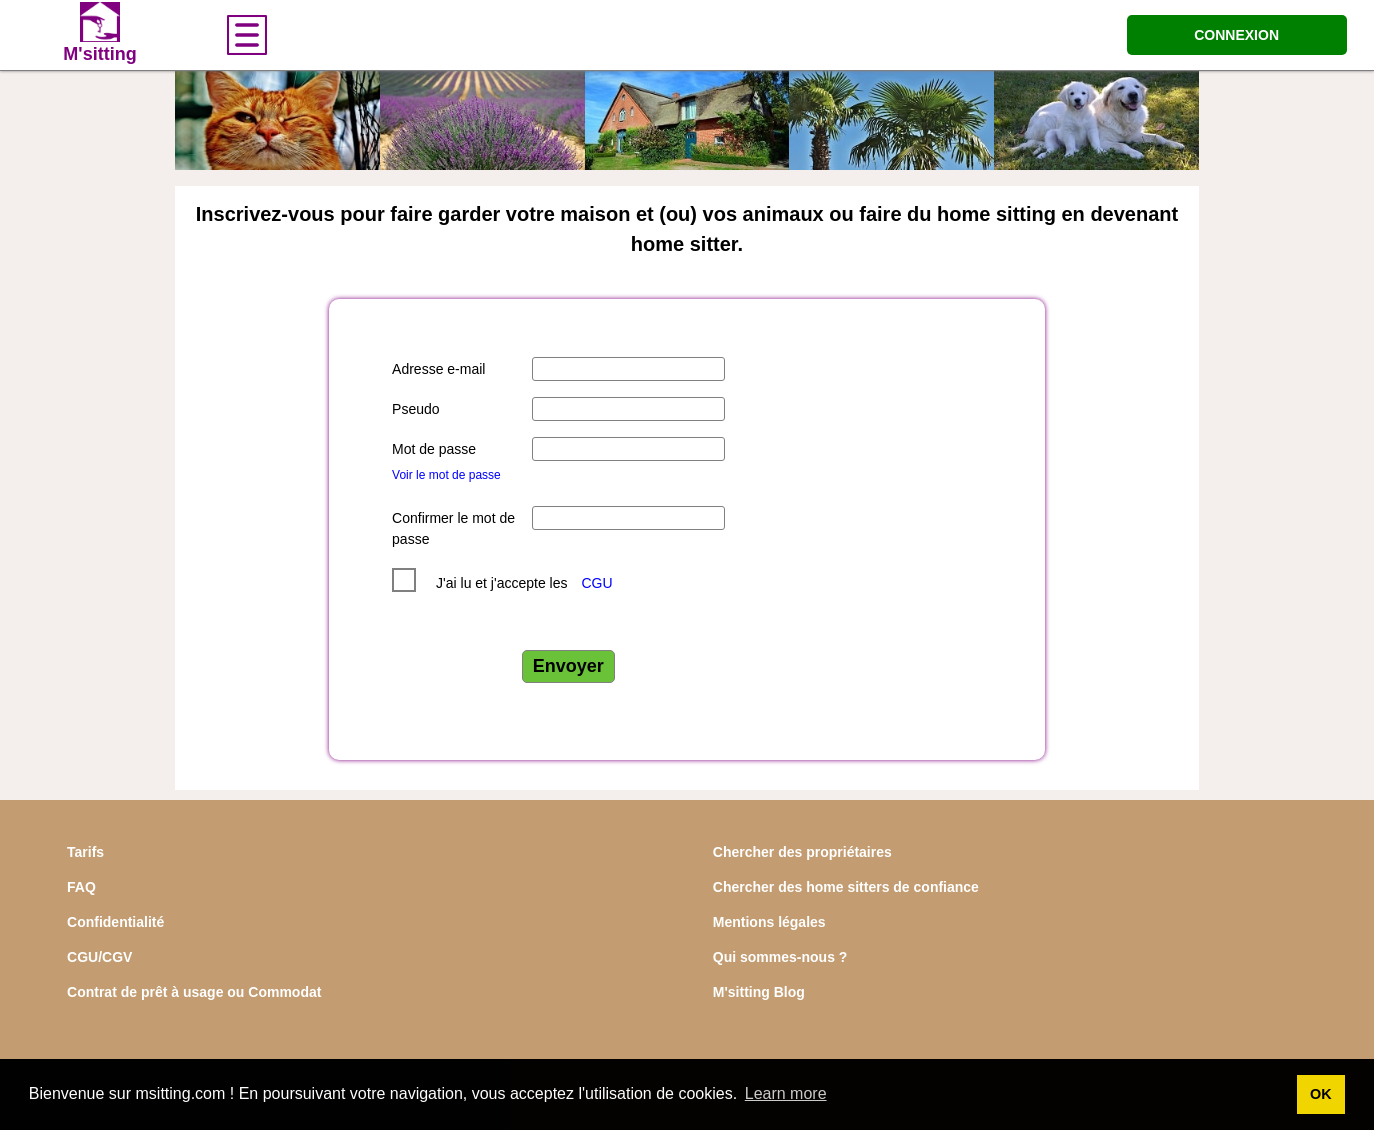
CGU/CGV (99, 957)
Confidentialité (115, 922)
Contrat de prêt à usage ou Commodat (194, 992)
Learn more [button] (786, 1093)
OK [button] (1321, 1094)
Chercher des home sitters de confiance (846, 887)
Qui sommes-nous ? (780, 957)
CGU (596, 583)
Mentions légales (769, 922)
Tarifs (85, 852)
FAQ (81, 887)
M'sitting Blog (759, 992)
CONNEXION (1236, 35)
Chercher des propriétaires (802, 852)
